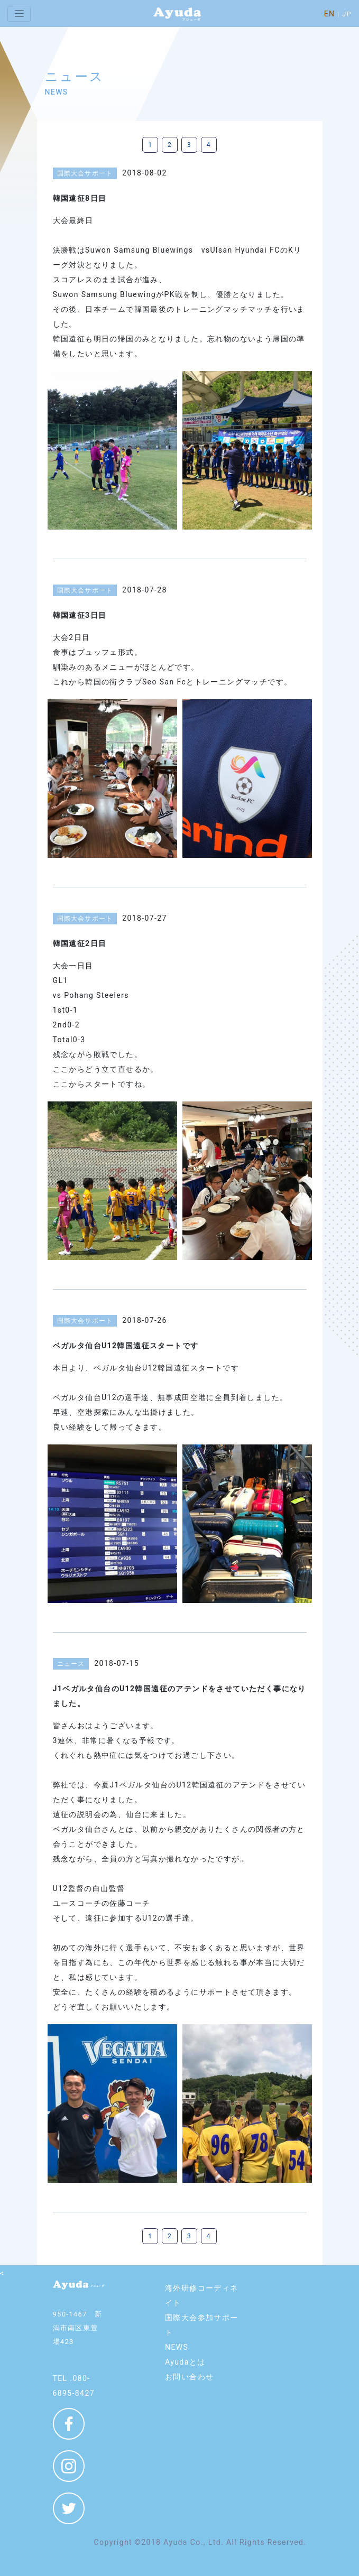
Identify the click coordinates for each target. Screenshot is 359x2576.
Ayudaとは (185, 2362)
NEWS (176, 2347)
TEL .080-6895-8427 (74, 2385)
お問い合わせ (189, 2377)
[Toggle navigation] (19, 14)
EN (329, 14)
